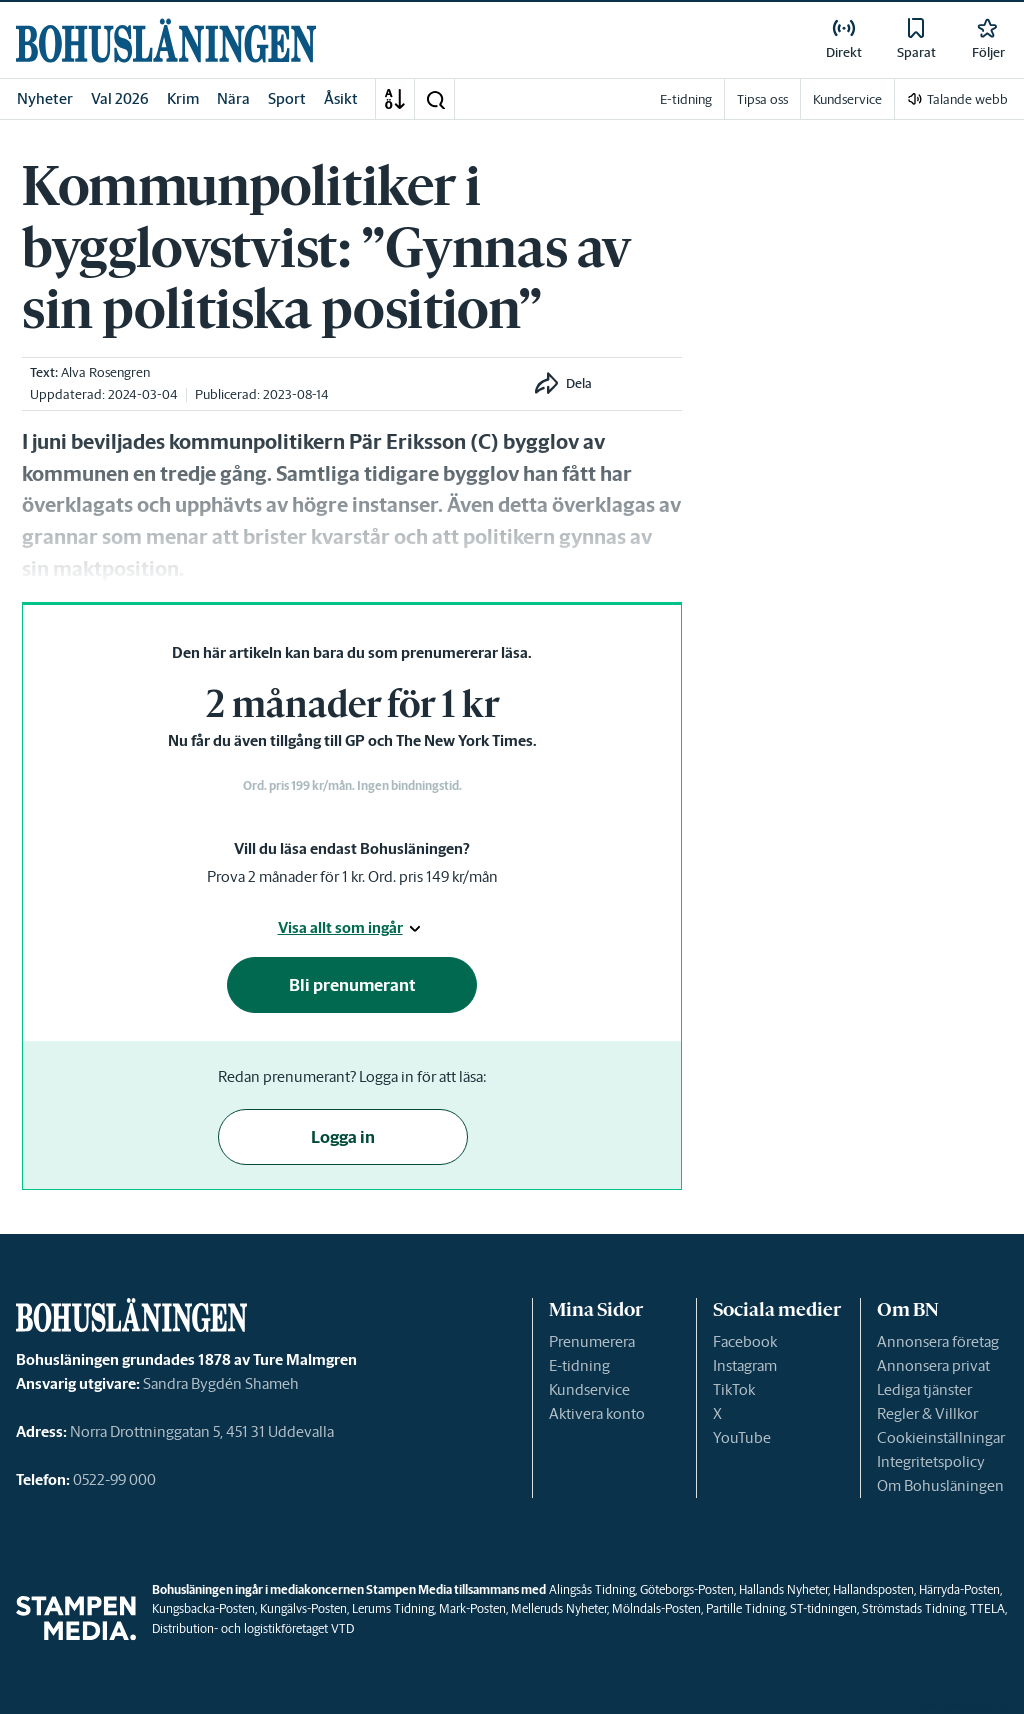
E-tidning (579, 1365)
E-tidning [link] (686, 99)
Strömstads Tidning (913, 1608)
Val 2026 (120, 98)
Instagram (745, 1365)
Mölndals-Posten (656, 1608)
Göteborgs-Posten (687, 1589)
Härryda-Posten (959, 1589)
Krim (183, 98)
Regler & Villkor (927, 1413)
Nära (233, 98)
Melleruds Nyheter (559, 1608)
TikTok (734, 1389)
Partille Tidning (745, 1608)
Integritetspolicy (931, 1461)
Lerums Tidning (393, 1608)
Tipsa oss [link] (762, 99)
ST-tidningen (823, 1608)
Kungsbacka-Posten (203, 1608)
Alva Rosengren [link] (105, 372)
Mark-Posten (472, 1608)
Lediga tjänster (924, 1389)
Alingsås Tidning (592, 1589)
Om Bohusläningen (940, 1485)
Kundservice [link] (847, 99)
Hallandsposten (873, 1589)
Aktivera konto (597, 1413)
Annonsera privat (933, 1365)
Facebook (745, 1341)
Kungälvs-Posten (303, 1608)
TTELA (987, 1608)
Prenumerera (592, 1341)
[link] (166, 40)
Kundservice (589, 1389)
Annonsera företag (938, 1341)
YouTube (742, 1437)
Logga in (343, 1137)
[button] (435, 99)
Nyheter (45, 98)
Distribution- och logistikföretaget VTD (253, 1628)
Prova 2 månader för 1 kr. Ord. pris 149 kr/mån (352, 876)
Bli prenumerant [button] (352, 985)
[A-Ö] (395, 99)
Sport (287, 98)
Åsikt (341, 98)
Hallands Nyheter (783, 1589)
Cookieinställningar (941, 1437)
